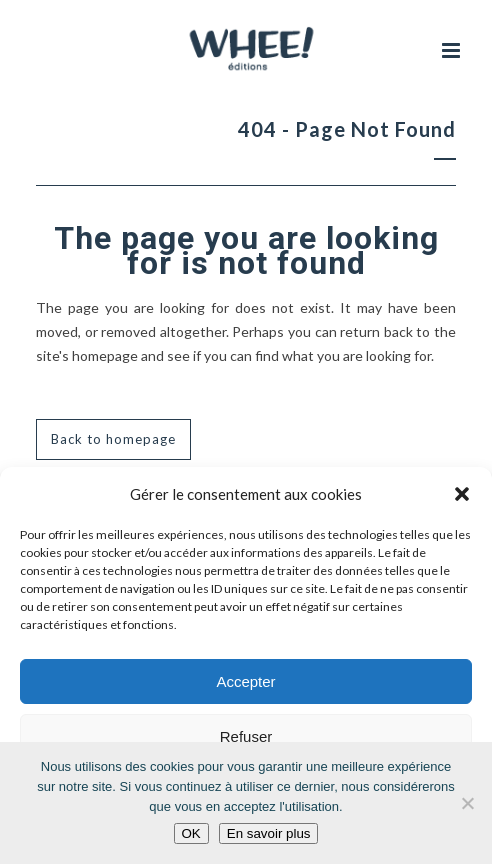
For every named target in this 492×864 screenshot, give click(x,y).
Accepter (245, 681)
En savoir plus (269, 833)
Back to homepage (113, 439)
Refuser (246, 736)
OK (191, 833)
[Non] (467, 803)
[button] (462, 494)
